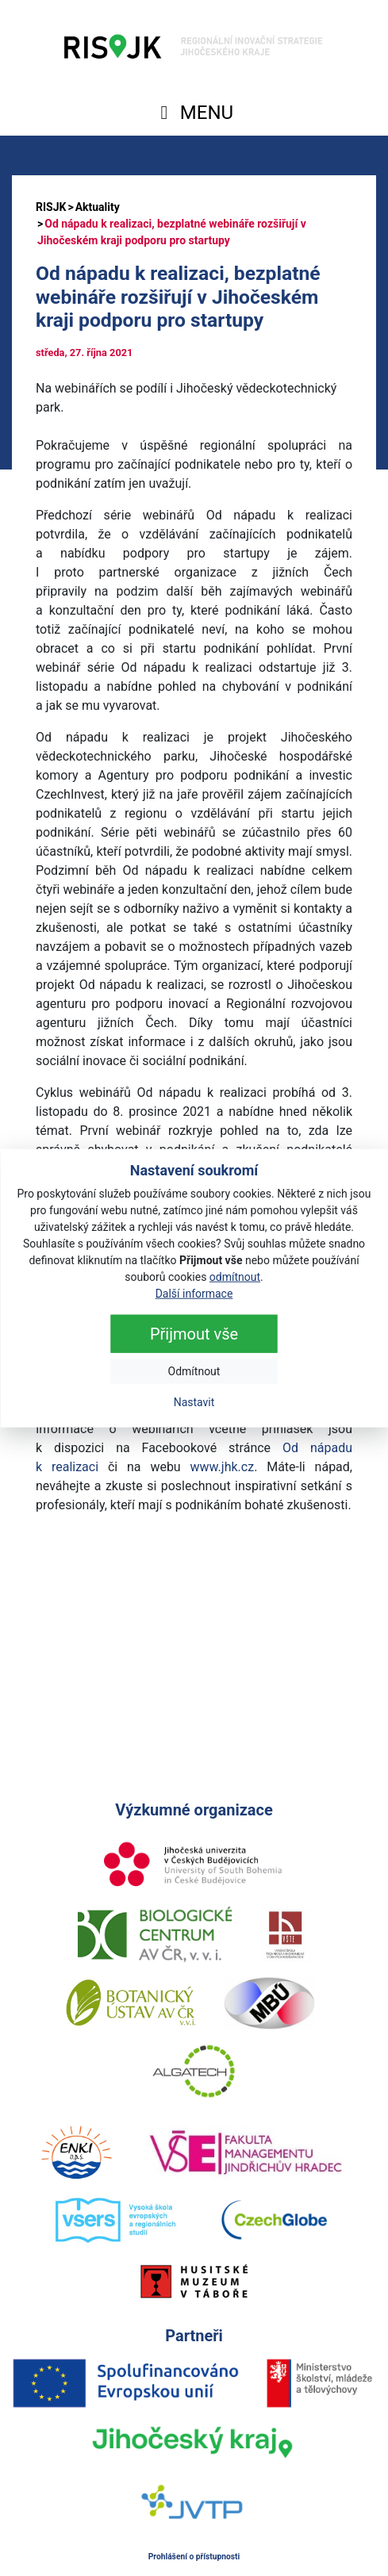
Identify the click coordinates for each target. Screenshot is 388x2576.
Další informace (194, 1292)
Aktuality (97, 207)
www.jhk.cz (222, 1466)
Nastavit (194, 1401)
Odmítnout (194, 1370)
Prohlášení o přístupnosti (194, 2556)
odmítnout (234, 1276)
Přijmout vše (194, 1333)
